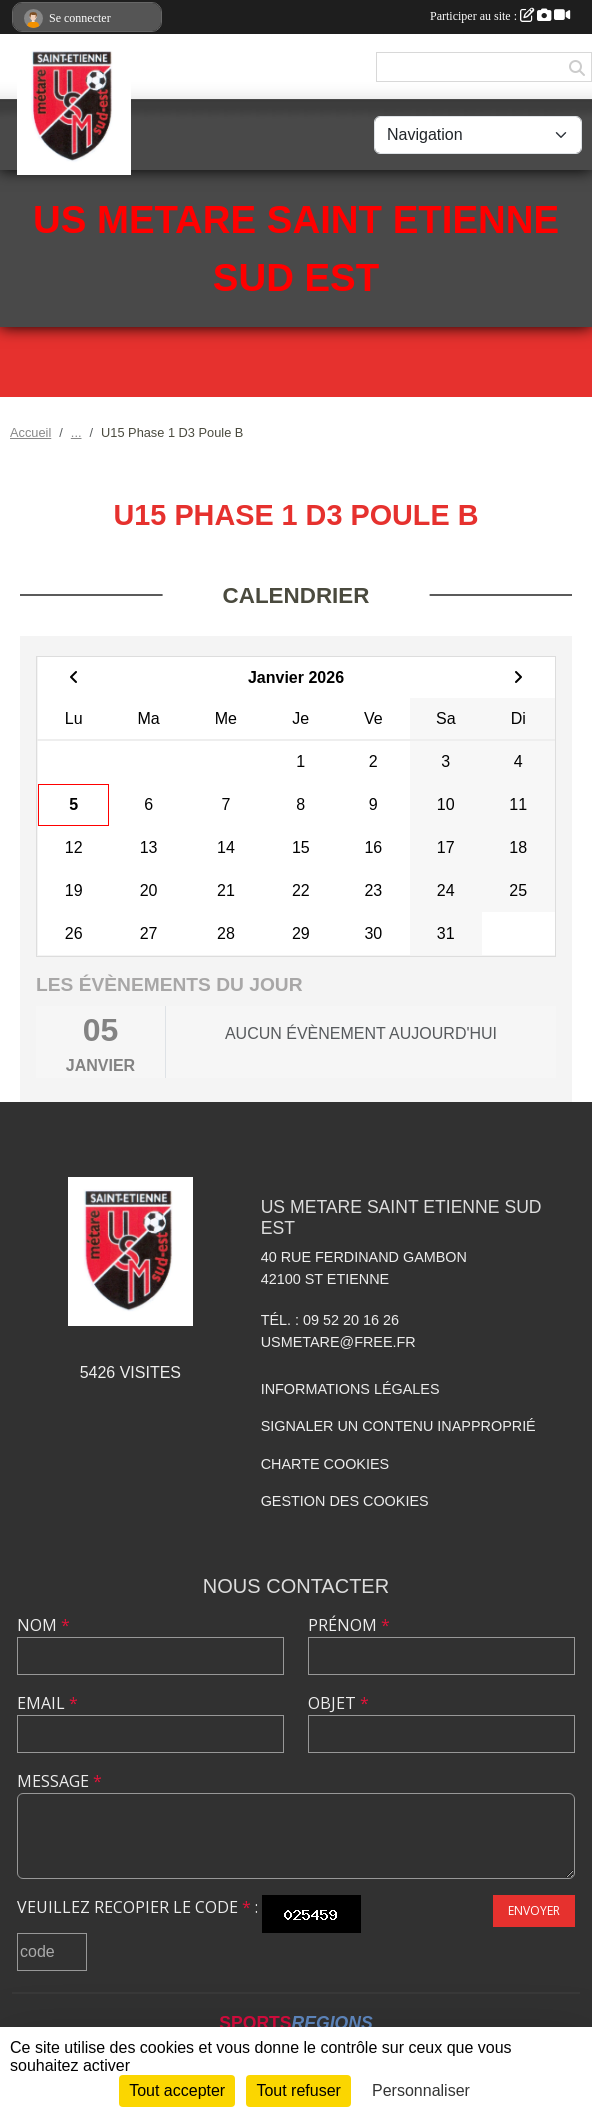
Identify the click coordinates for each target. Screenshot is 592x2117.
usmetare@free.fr (338, 1342)
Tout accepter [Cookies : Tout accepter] (177, 2090)
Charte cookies (325, 1464)
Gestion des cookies (345, 1501)
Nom (43, 1625)
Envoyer (534, 1910)
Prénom (349, 1625)
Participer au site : (500, 16)
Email (47, 1703)
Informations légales (350, 1389)
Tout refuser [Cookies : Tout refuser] (298, 2090)
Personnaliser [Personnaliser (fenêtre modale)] (421, 2090)
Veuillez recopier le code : (137, 1907)
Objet (338, 1703)
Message (59, 1781)
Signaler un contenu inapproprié (398, 1426)
